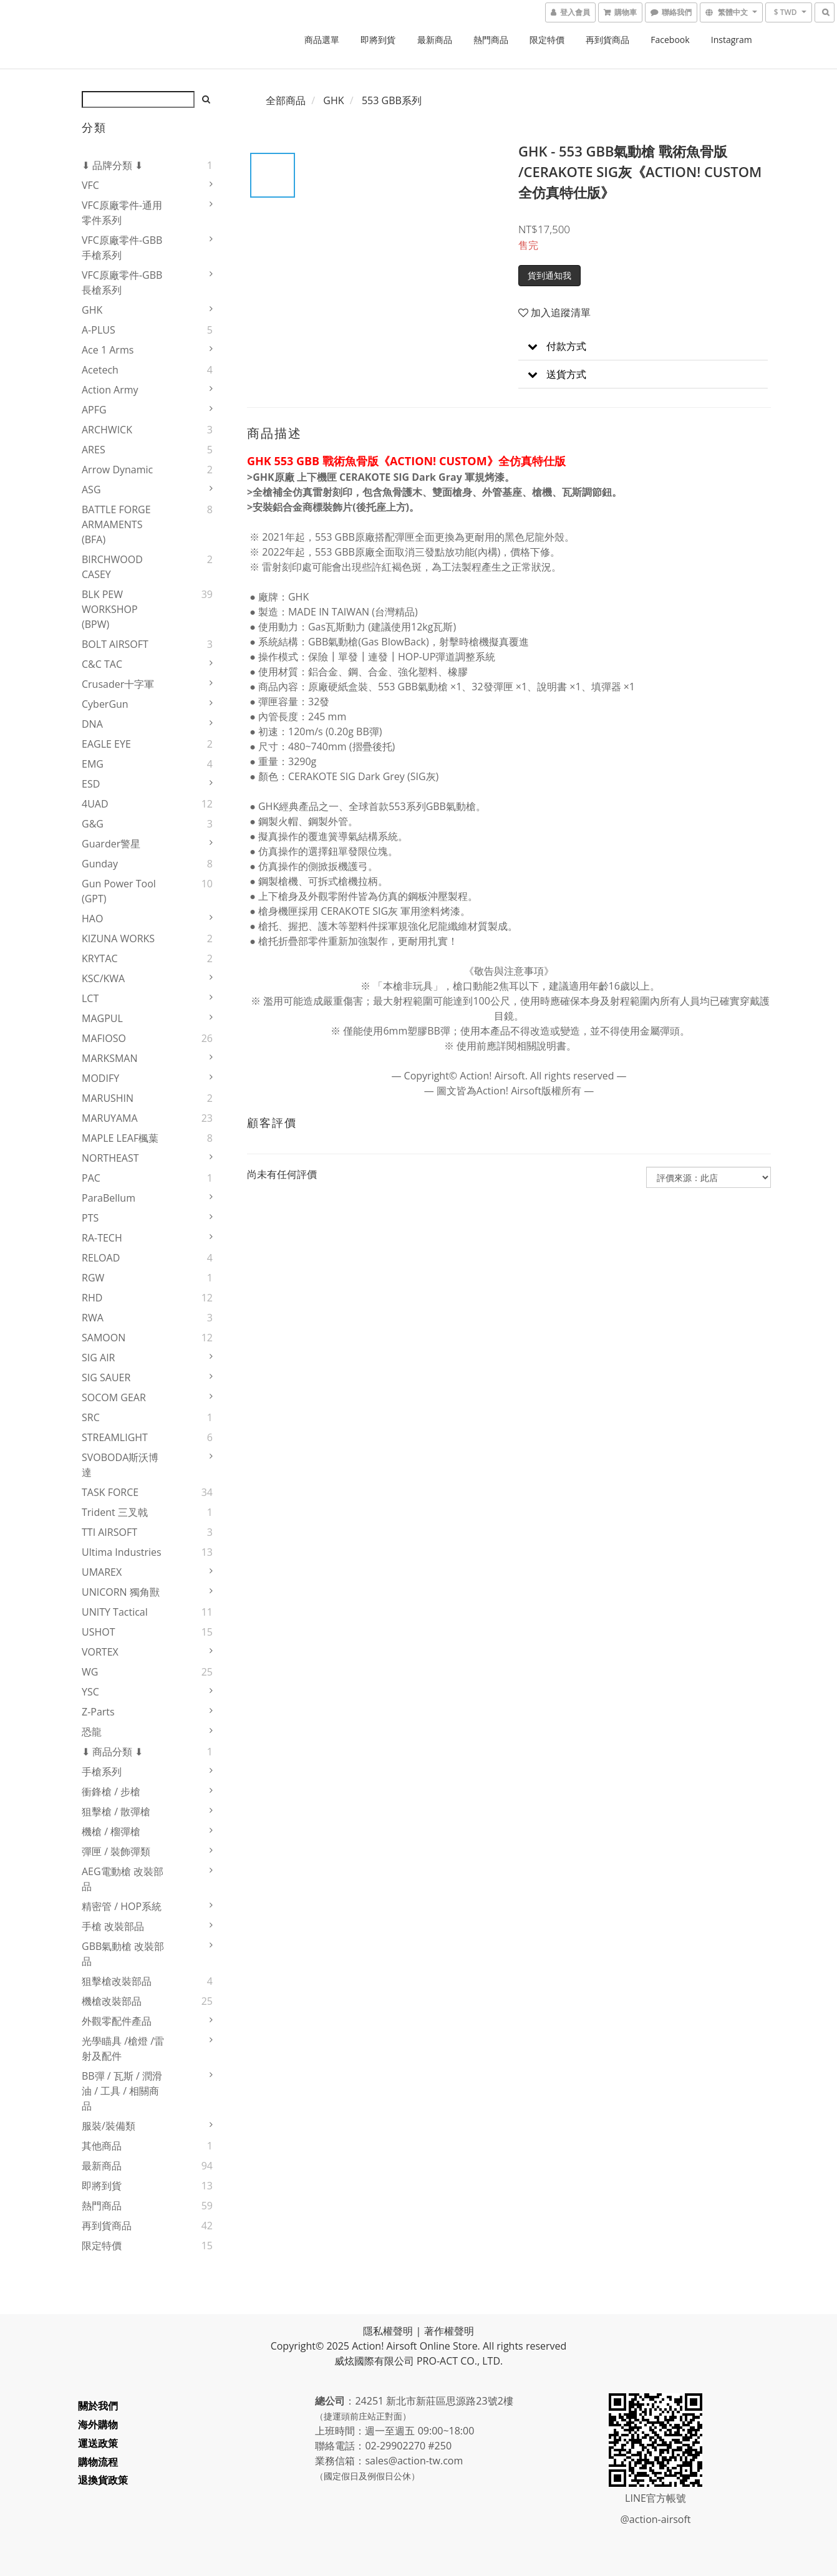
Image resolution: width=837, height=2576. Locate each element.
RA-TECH (102, 1238)
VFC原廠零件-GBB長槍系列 (122, 282)
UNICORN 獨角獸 (121, 1592)
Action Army (110, 390)
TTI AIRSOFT (109, 1532)
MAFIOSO (104, 1038)
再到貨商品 (607, 40)
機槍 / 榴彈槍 (111, 1831)
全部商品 (286, 100)
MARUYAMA (110, 1118)
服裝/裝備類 (108, 2126)
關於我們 (102, 2406)
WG (90, 1672)
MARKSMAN (110, 1058)
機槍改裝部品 (112, 2001)
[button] (643, 346)
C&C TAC (102, 664)
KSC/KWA (103, 978)
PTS (90, 1218)
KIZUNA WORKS (118, 938)
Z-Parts (98, 1712)
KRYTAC (100, 958)
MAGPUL (102, 1018)
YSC (90, 1692)
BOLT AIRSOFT (115, 644)
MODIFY (100, 1078)
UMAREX (102, 1572)
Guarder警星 (111, 844)
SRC (91, 1417)
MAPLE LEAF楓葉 (120, 1138)
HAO (92, 918)
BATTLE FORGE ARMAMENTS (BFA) (116, 524)
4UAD (95, 804)
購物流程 (102, 2462)
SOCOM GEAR (114, 1397)
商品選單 (321, 40)
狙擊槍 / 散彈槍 (116, 1811)
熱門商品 (490, 40)
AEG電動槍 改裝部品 (122, 1878)
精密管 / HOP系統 (122, 1906)
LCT (90, 998)
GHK (92, 310)
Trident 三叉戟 (115, 1512)
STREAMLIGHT (115, 1437)
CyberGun (105, 704)
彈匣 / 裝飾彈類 (116, 1851)
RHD (92, 1298)
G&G (93, 824)
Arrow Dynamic (117, 469)
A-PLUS (98, 330)
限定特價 (547, 40)
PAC (91, 1178)
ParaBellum (108, 1198)
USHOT (98, 1632)
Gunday (100, 864)
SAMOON (103, 1337)
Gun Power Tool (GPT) (119, 891)
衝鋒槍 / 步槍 (111, 1791)
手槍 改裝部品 (113, 1926)
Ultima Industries (122, 1552)
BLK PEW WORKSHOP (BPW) (110, 609)
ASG (91, 489)
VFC (90, 185)
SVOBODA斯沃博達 (120, 1464)
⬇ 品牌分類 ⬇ (112, 165)
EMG (93, 764)
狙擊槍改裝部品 (117, 1981)
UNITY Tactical (115, 1612)
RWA (93, 1317)
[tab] (643, 346)
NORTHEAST (110, 1158)
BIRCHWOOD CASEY (112, 566)
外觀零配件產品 (117, 2021)
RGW (93, 1278)
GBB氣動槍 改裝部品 (123, 1953)
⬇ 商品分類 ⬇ (112, 1751)
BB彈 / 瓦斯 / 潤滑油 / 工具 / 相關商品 (122, 2091)
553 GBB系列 (392, 100)
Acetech (100, 370)
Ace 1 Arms (107, 350)
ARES (93, 449)
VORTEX (100, 1652)
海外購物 (102, 2424)
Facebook (670, 40)
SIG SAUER (106, 1377)
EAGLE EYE (106, 744)
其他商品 (102, 2146)
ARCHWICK (107, 430)
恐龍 (92, 1732)
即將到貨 (377, 40)
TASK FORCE (110, 1492)
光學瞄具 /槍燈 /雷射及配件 (123, 2048)
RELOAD (101, 1258)
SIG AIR (98, 1357)
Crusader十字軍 (118, 684)
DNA (92, 724)
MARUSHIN (107, 1098)
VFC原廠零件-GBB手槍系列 (122, 247)
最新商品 (434, 40)
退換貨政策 (107, 2480)
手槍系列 (102, 1771)
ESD (91, 784)
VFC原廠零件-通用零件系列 (122, 212)
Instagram (731, 40)
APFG (94, 410)
